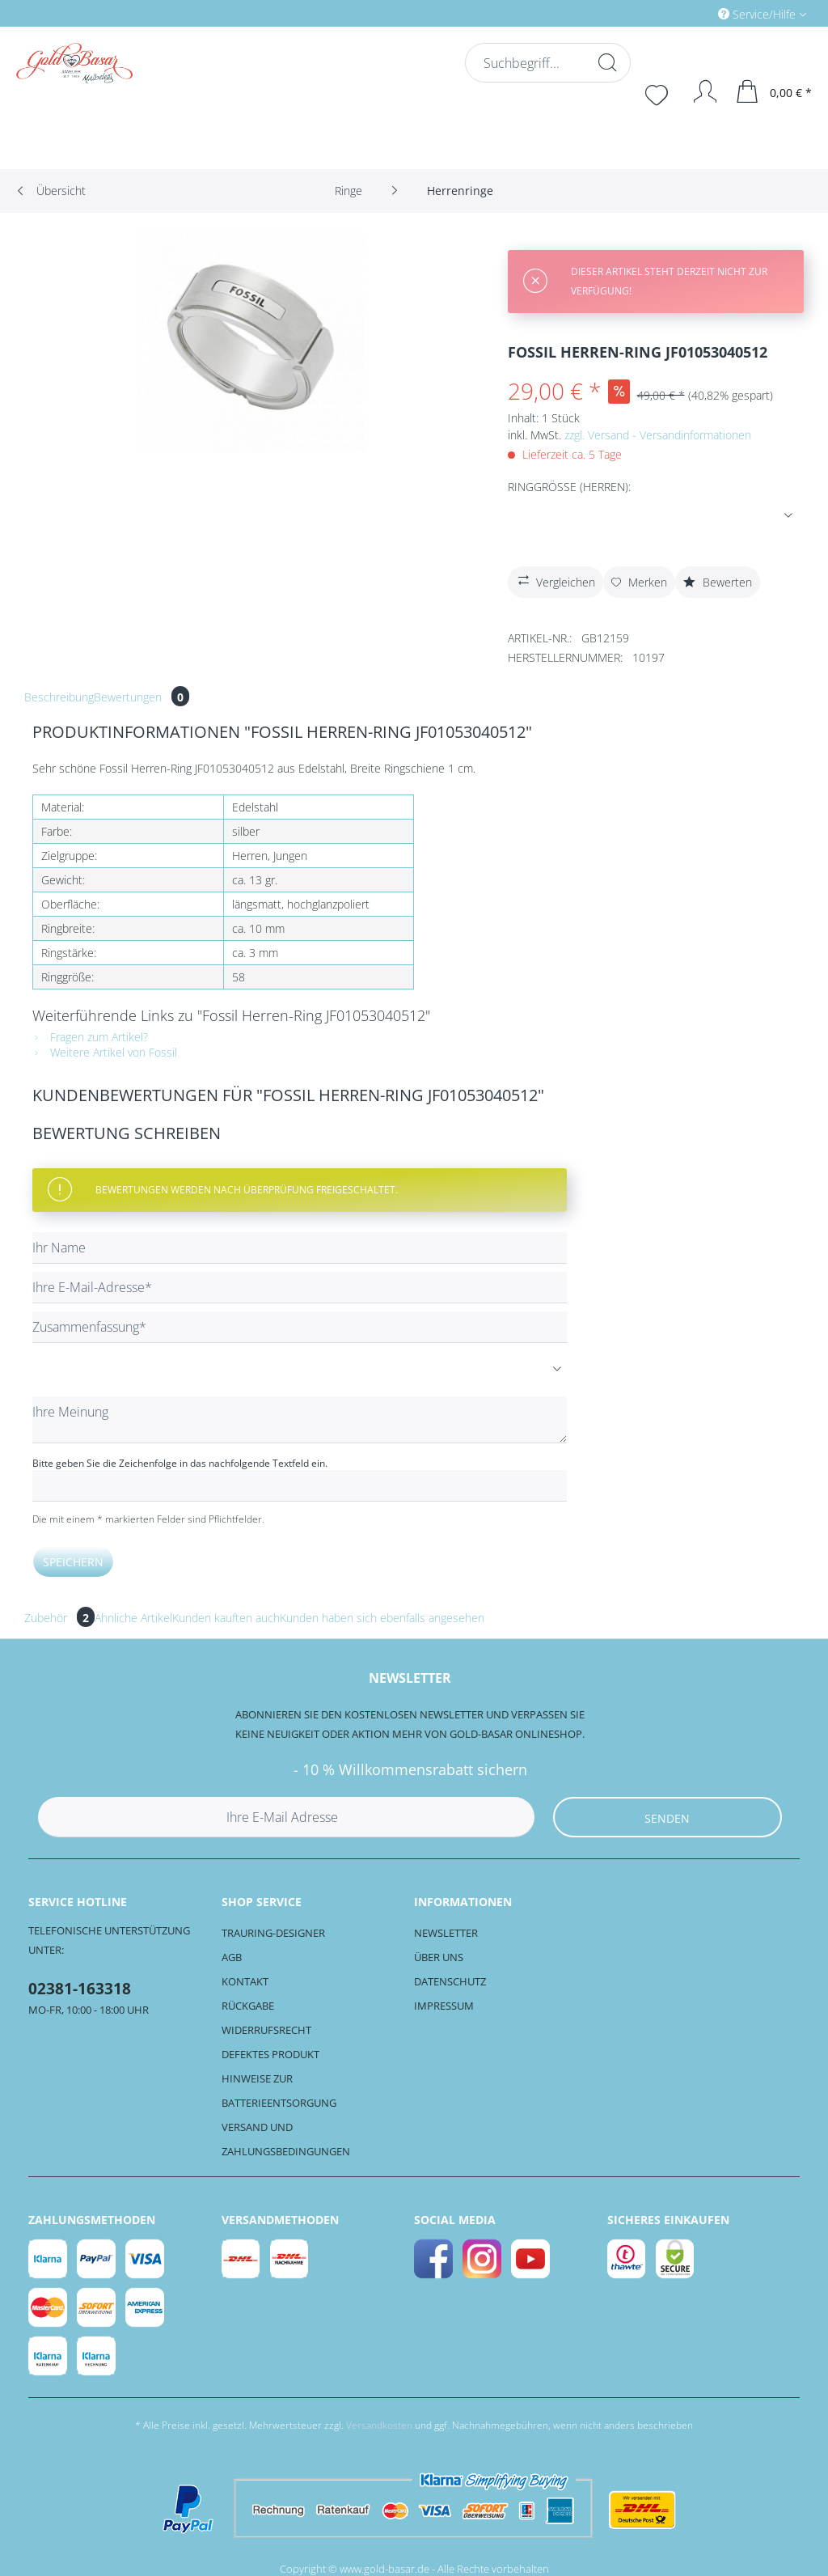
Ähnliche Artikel (133, 1617)
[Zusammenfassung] (299, 1327)
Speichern (73, 1562)
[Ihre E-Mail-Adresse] (299, 1287)
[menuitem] (694, 13)
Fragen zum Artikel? (90, 1036)
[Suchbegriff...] (546, 63)
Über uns (438, 1957)
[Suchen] (606, 62)
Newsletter (446, 1933)
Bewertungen (141, 697)
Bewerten (717, 582)
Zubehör (59, 1617)
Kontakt (245, 1981)
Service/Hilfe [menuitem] (758, 14)
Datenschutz (450, 1981)
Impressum (444, 2005)
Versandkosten (379, 2425)
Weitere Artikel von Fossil (104, 1052)
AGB (232, 1957)
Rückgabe (248, 2005)
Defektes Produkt (270, 2054)
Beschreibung (59, 697)
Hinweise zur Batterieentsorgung (279, 2090)
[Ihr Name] (299, 1248)
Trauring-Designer (273, 1933)
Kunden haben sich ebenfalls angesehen (382, 1617)
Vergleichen (554, 580)
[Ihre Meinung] (299, 1419)
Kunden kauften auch (226, 1617)
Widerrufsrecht (266, 2030)
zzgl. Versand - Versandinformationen (657, 435)
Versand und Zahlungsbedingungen (286, 2139)
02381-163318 (79, 1988)
